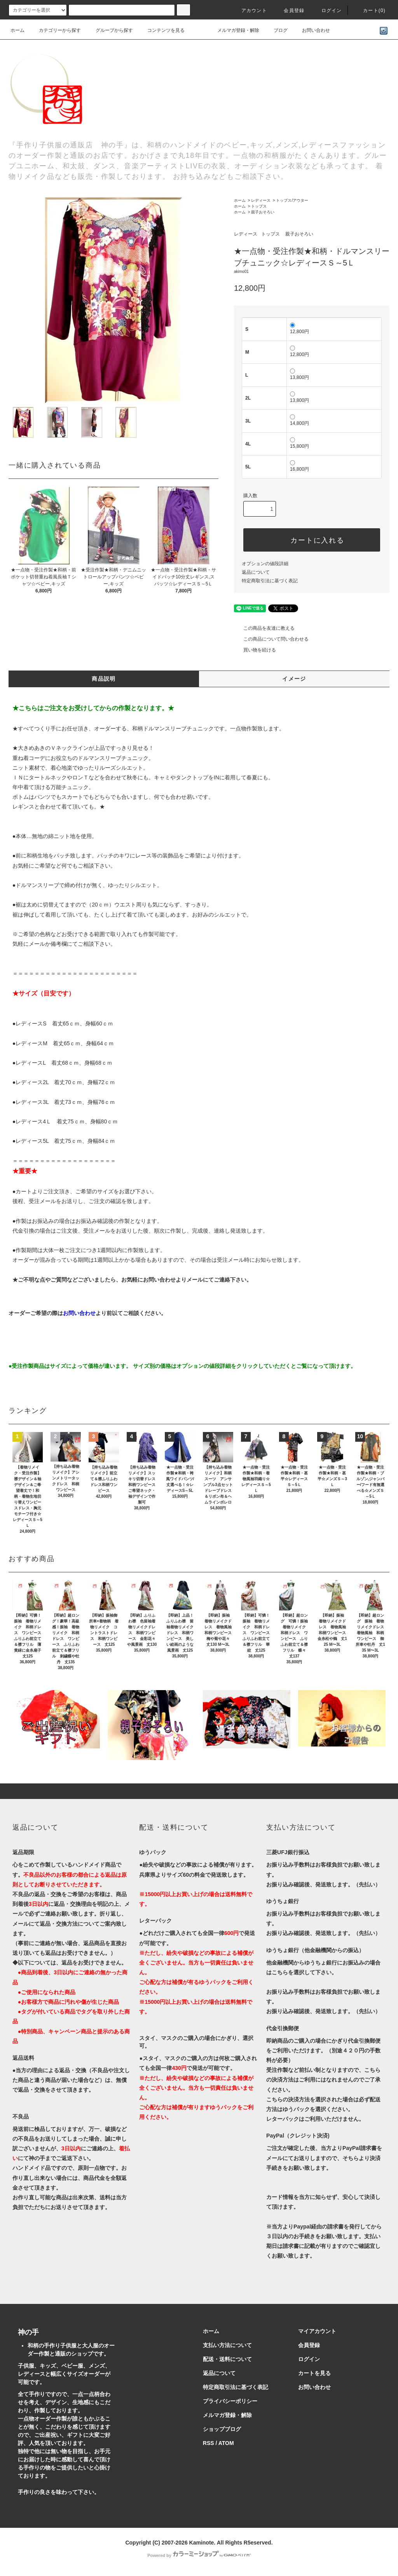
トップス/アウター (292, 200)
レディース (261, 200)
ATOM (226, 2443)
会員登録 (289, 10)
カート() (370, 10)
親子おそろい (262, 212)
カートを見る (314, 2373)
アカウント (249, 10)
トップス (259, 206)
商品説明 (104, 679)
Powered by (199, 2555)
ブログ (276, 30)
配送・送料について (227, 2359)
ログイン (327, 10)
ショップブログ (222, 2429)
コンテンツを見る (161, 30)
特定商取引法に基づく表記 (270, 580)
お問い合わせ (311, 30)
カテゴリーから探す (55, 30)
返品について (256, 572)
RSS (208, 2443)
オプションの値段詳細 (265, 563)
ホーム (17, 30)
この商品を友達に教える (264, 628)
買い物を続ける (255, 650)
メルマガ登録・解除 (233, 30)
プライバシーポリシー (230, 2401)
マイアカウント (317, 2331)
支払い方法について (227, 2345)
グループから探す (109, 30)
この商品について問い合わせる (271, 639)
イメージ (294, 679)
